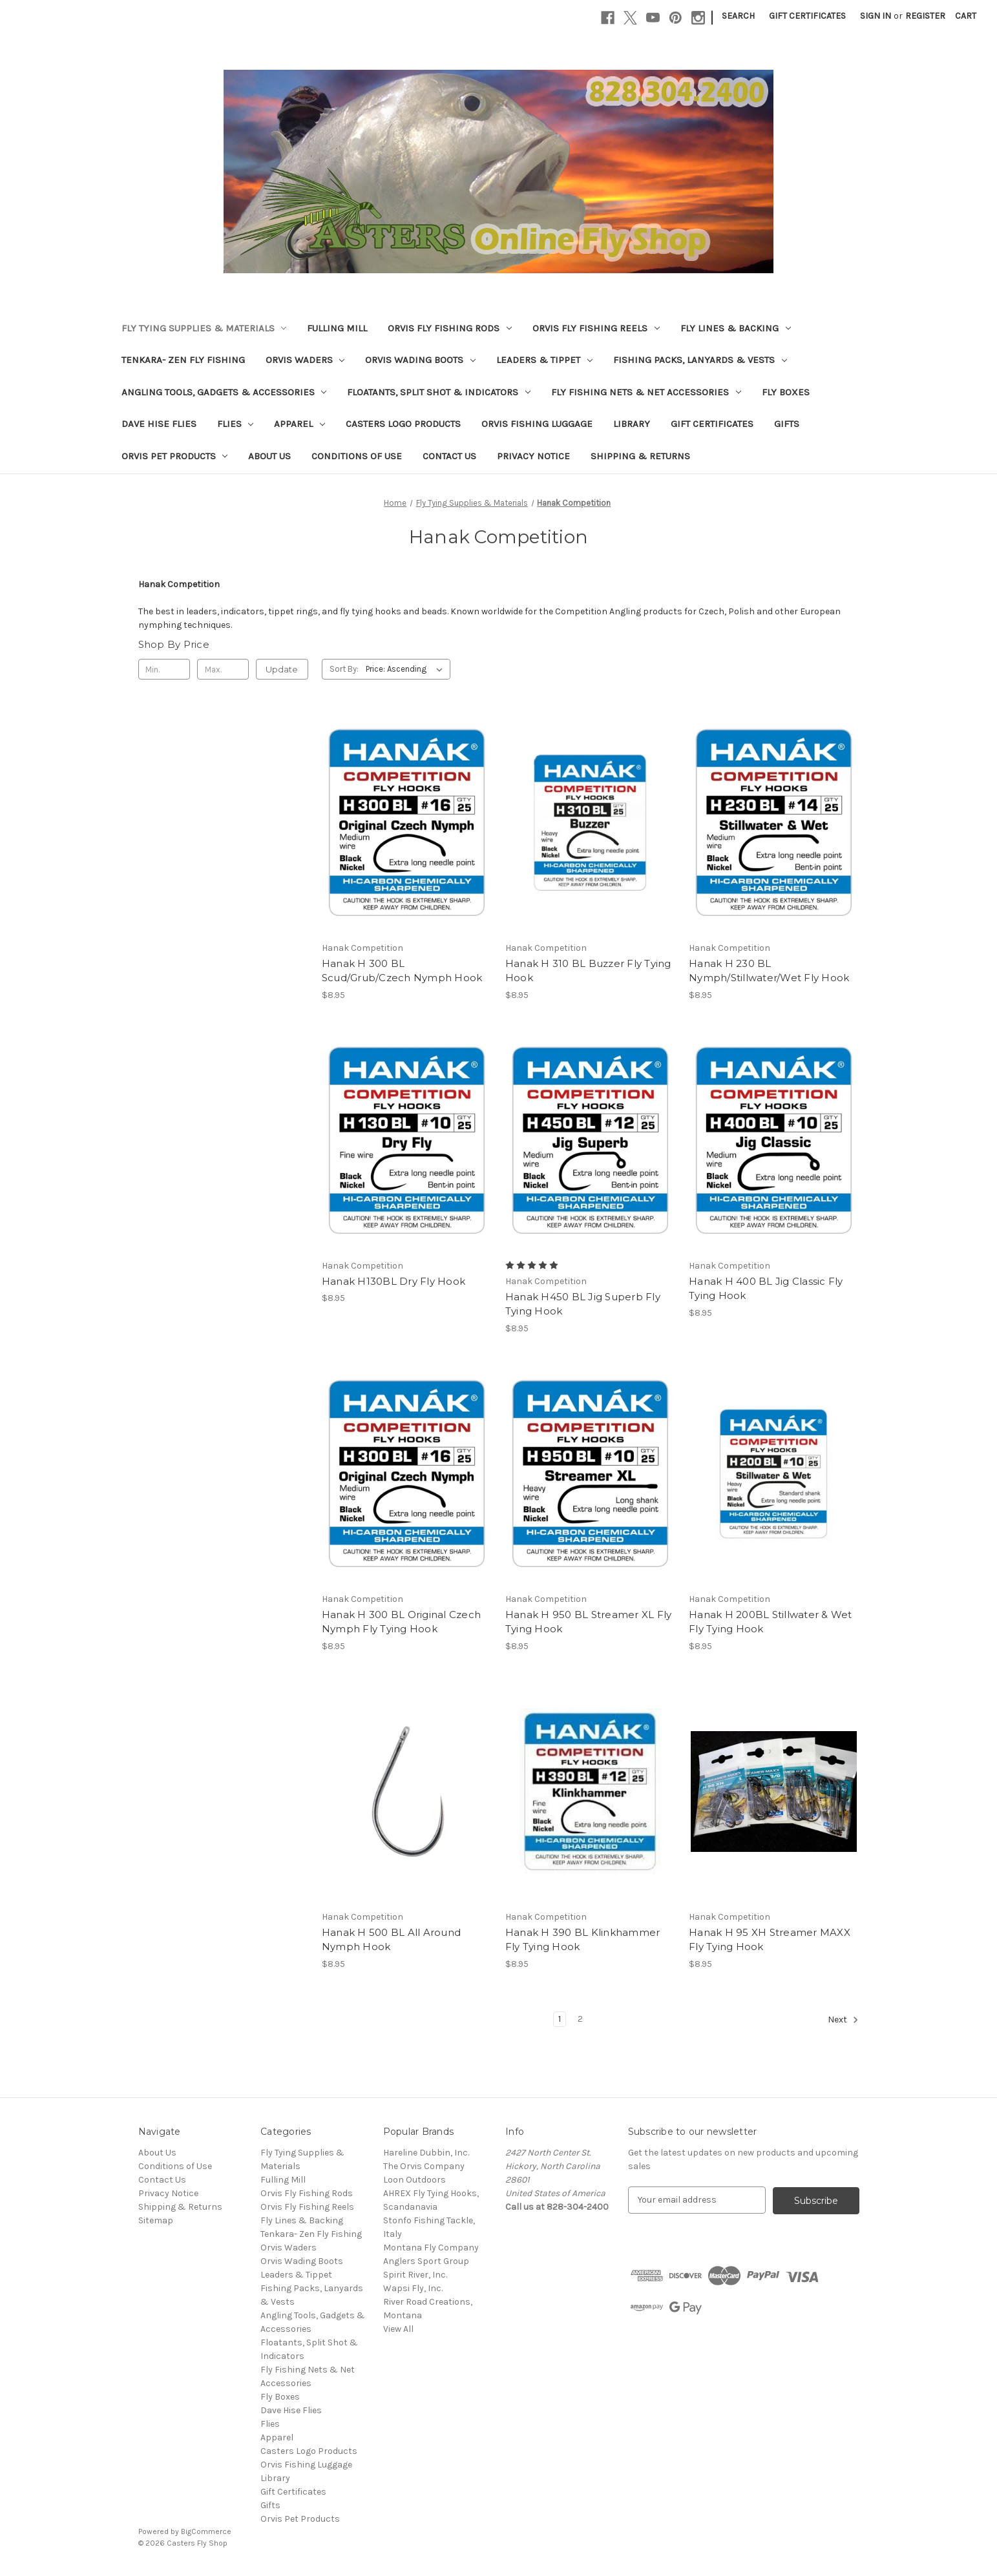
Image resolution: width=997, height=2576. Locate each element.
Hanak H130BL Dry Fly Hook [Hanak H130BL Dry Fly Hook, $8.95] (393, 1281)
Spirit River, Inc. (415, 2274)
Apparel (299, 424)
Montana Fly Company (431, 2247)
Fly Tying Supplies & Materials (204, 328)
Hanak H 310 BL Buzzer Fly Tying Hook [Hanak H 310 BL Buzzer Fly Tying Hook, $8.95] (588, 970)
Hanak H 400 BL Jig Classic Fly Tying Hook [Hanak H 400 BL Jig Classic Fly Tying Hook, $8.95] (766, 1288)
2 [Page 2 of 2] (580, 2018)
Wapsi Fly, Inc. (413, 2288)
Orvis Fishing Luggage (537, 424)
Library (631, 424)
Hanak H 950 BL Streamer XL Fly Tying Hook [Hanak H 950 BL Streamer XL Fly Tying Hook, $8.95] (588, 1622)
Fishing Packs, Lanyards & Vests (700, 360)
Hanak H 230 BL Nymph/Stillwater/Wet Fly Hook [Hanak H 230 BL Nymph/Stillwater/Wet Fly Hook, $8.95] (769, 970)
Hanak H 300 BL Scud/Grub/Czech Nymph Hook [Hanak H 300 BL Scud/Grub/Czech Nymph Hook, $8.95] (402, 970)
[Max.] (223, 669)
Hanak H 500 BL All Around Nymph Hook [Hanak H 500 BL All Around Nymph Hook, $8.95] (391, 1939)
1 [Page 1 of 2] (559, 2018)
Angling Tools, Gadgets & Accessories (224, 392)
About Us (269, 456)
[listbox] (407, 669)
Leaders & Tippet (544, 360)
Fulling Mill (337, 328)
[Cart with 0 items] (965, 16)
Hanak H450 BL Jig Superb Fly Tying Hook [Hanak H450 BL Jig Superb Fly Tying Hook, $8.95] (582, 1304)
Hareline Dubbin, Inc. (426, 2152)
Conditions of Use (356, 456)
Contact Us (449, 456)
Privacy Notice (533, 456)
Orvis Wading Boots (420, 360)
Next (843, 2019)
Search (738, 15)
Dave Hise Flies (158, 424)
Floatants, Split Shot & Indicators (438, 392)
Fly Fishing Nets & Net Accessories (646, 392)
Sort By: (344, 669)
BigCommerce (206, 2531)
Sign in (875, 15)
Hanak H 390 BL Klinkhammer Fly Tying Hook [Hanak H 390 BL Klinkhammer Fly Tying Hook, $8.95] (582, 1939)
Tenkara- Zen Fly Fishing (183, 360)
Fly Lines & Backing (735, 328)
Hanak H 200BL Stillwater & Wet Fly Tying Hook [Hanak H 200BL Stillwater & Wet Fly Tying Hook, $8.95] (770, 1622)
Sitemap (155, 2220)
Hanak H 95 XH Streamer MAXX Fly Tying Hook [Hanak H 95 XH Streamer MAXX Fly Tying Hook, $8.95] (769, 1939)
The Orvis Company (424, 2166)
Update (282, 669)
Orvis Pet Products (174, 456)
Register (925, 15)
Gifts (786, 424)
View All (398, 2328)
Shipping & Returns (640, 456)
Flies (235, 424)
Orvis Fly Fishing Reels (596, 328)
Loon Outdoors (414, 2179)
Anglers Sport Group (426, 2261)
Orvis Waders (305, 360)
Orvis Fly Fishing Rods (450, 328)
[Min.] (164, 669)
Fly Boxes (786, 392)
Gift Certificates (807, 15)
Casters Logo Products (403, 424)
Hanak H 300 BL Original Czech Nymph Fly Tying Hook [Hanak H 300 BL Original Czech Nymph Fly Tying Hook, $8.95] (401, 1622)
